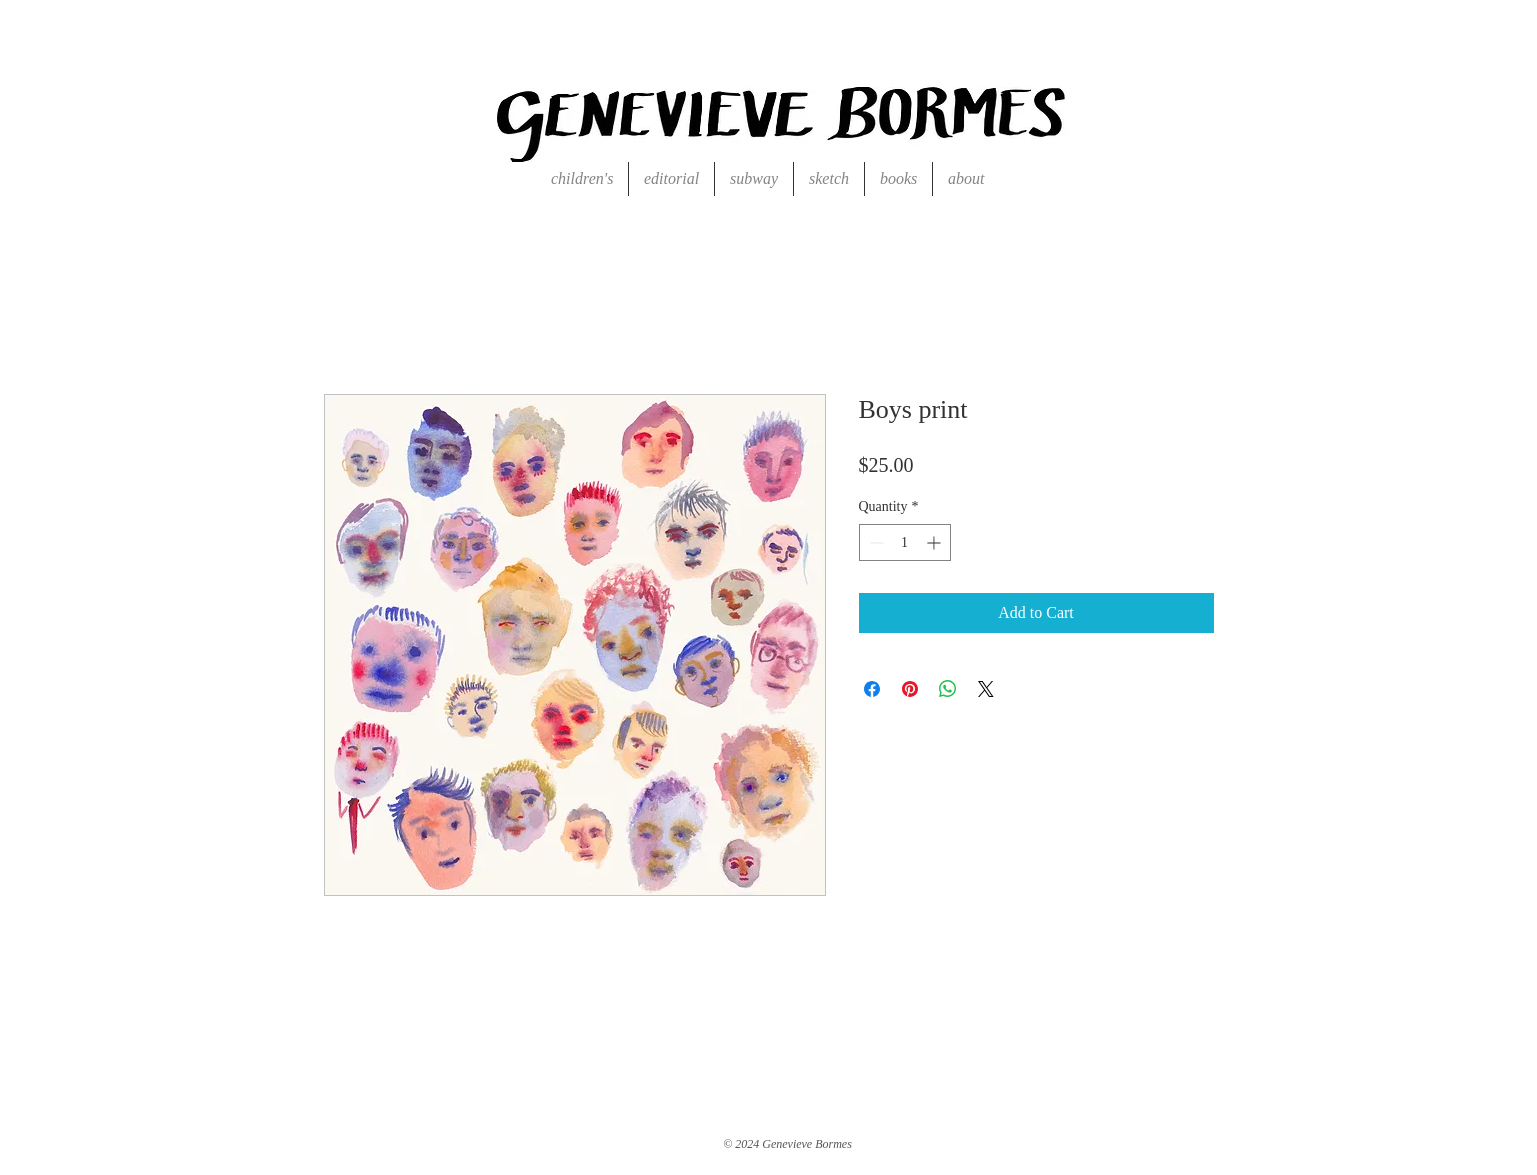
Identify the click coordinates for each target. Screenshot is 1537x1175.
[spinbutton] (905, 542)
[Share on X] (986, 689)
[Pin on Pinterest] (910, 689)
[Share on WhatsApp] (948, 689)
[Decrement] (874, 542)
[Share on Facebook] (872, 689)
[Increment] (935, 542)
